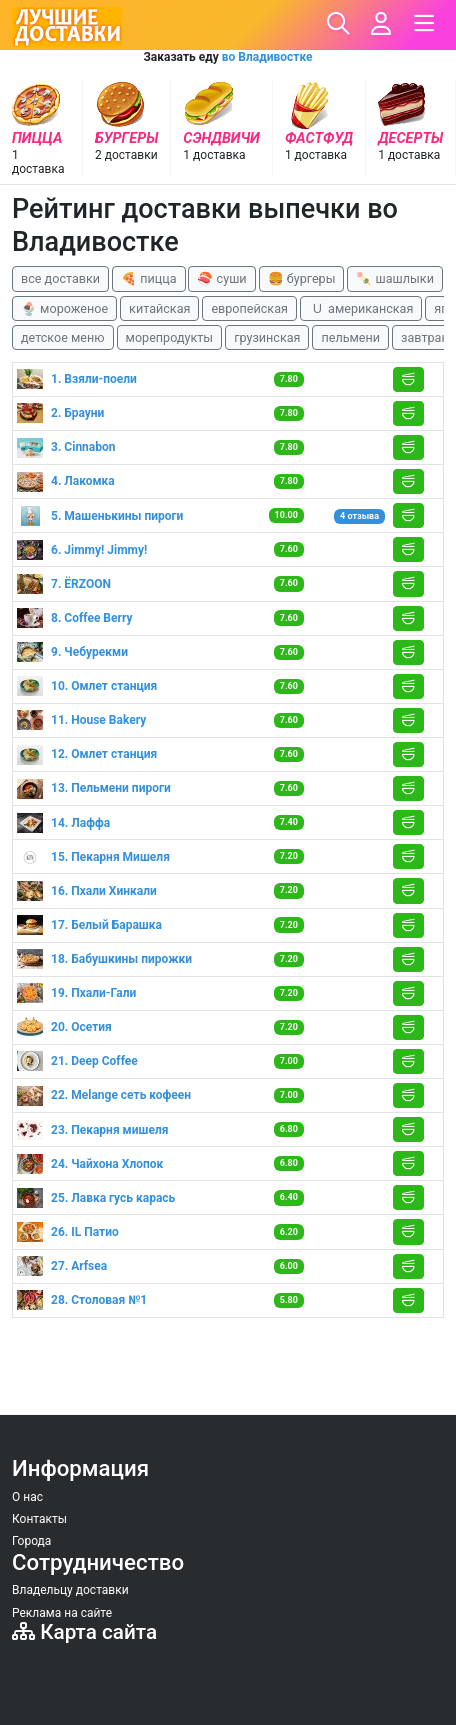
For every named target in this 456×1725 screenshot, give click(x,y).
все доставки (60, 278)
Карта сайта (84, 1632)
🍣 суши (221, 278)
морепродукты (170, 337)
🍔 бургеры (302, 278)
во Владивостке (267, 57)
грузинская (267, 337)
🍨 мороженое (64, 308)
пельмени (350, 337)
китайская (159, 308)
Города (31, 1541)
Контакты (39, 1519)
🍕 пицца (148, 278)
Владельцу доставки (70, 1590)
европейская (249, 308)
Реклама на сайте (62, 1613)
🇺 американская (361, 308)
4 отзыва (359, 516)
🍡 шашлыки (395, 278)
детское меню (63, 337)
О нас (27, 1497)
